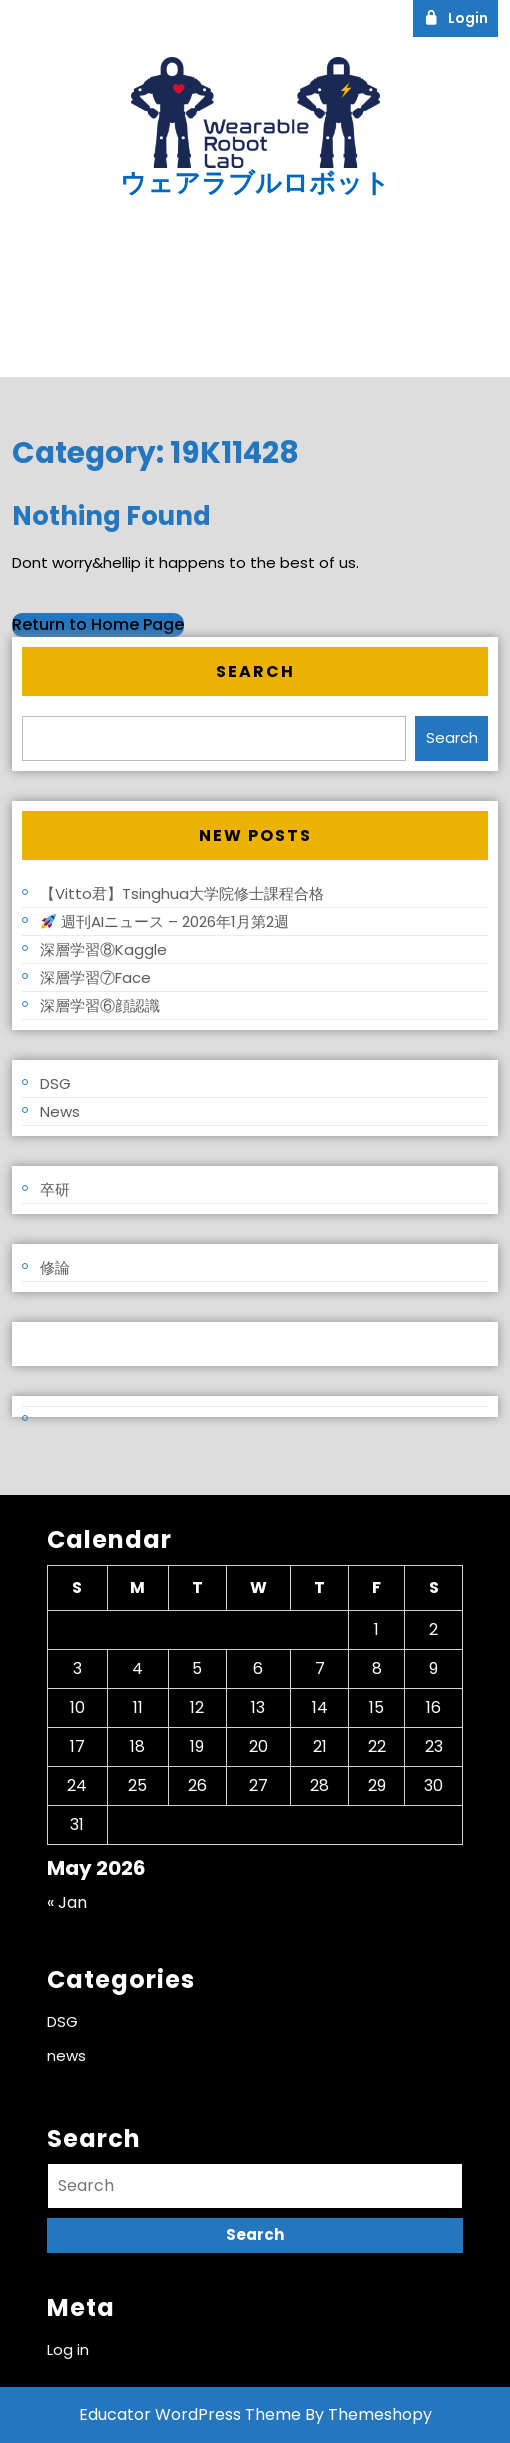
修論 (55, 1267)
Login (461, 17)
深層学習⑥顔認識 (100, 1005)
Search (255, 671)
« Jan (67, 1902)
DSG (55, 1083)
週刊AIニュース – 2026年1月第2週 (165, 921)
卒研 (55, 1189)
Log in (44, 1343)
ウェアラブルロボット (255, 183)
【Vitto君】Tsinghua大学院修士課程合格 (182, 893)
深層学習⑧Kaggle (103, 949)
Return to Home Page (98, 625)
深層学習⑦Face (95, 977)
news (60, 1111)
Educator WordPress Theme (190, 2414)
